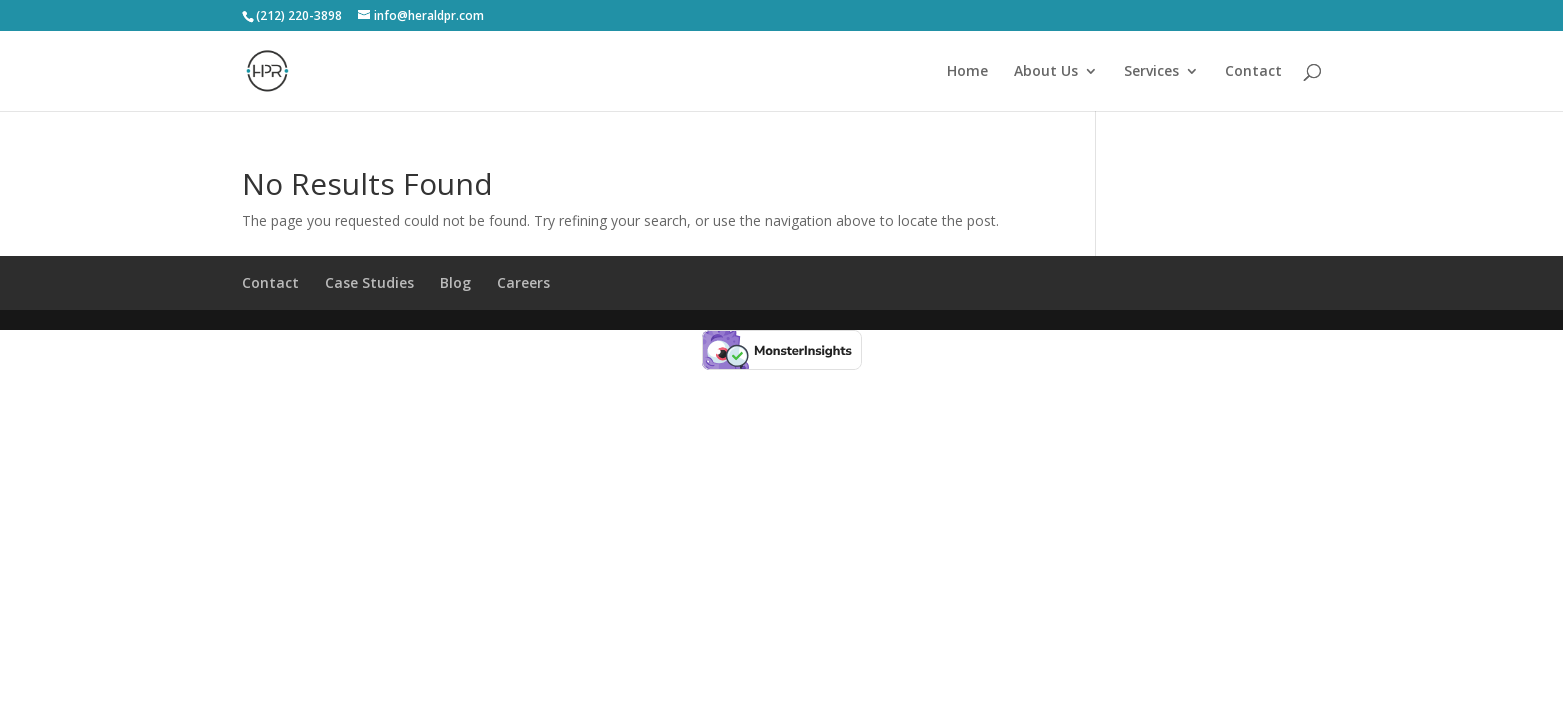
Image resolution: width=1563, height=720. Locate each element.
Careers (523, 282)
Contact (1253, 72)
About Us (1046, 72)
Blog (455, 282)
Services (1151, 72)
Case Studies (369, 282)
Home (967, 72)
